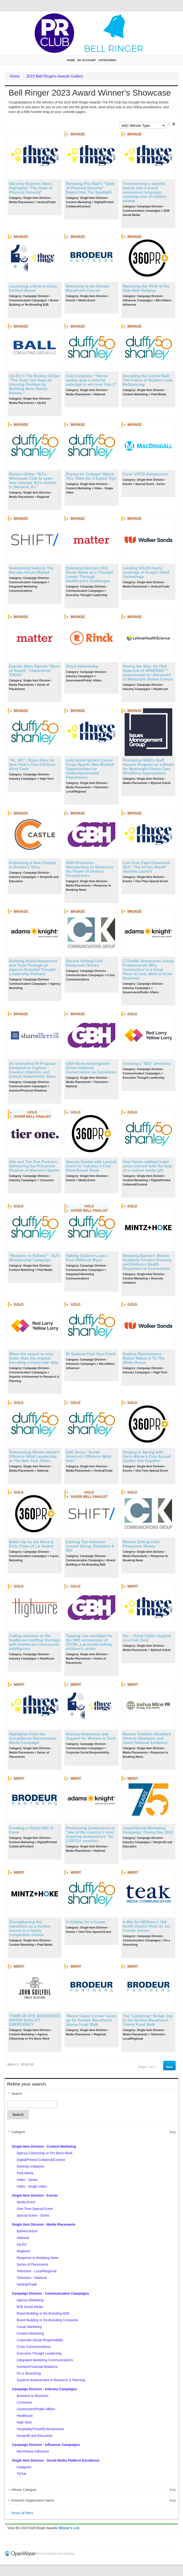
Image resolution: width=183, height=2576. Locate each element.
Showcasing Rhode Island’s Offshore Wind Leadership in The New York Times (34, 1456)
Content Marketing (30, 2333)
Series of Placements (32, 2264)
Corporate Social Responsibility (40, 2340)
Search (18, 2114)
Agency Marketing (30, 2300)
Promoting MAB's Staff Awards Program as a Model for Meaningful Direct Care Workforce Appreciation (148, 766)
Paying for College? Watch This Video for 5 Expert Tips (91, 476)
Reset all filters (22, 2513)
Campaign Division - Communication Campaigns (50, 2293)
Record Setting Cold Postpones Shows (84, 963)
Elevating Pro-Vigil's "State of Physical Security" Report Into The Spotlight (90, 188)
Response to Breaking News (38, 2258)
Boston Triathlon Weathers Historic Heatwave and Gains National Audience (147, 1738)
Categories (107, 60)
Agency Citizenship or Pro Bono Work (44, 2153)
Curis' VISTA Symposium (145, 474)
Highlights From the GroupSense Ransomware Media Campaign (32, 1738)
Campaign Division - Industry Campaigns (44, 2389)
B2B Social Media (30, 2307)
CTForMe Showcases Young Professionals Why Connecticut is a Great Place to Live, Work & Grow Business (148, 969)
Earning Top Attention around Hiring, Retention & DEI (90, 1546)
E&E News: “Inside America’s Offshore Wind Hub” (88, 1456)
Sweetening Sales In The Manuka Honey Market (31, 570)
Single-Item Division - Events (35, 2195)
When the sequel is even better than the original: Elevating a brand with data (33, 1358)
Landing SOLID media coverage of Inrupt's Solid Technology (146, 572)
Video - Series (27, 2180)
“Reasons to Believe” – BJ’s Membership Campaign (34, 1258)
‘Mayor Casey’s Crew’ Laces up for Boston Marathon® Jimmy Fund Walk (91, 2020)
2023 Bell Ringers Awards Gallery (54, 76)
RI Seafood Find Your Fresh (91, 1354)
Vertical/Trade (27, 2284)
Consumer (24, 2402)
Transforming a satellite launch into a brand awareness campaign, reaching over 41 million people (144, 192)
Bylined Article (27, 2231)
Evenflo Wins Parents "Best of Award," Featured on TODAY (34, 670)
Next (169, 2067)
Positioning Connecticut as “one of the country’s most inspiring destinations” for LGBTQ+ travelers (90, 1834)
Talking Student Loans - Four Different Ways (87, 1258)
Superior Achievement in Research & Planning (51, 2380)
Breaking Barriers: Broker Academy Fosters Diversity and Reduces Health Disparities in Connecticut (147, 1262)
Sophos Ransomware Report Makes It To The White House (143, 1358)
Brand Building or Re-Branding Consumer (47, 2320)
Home (71, 60)
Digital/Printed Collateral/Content (41, 2160)
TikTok (21, 2474)
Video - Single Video (32, 2186)
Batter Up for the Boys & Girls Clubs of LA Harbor (31, 1544)
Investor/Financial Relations (37, 2367)
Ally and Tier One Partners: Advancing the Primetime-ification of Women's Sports (34, 1166)
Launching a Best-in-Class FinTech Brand (33, 288)
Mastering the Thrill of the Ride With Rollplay (146, 288)
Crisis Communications (34, 2347)
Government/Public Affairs (36, 2409)
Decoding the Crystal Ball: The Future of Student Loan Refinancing (148, 380)
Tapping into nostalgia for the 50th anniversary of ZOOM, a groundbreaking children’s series (89, 1642)
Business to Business (32, 2396)
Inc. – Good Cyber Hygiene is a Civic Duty (147, 1638)
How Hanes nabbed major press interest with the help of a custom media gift (147, 1166)
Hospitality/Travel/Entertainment (40, 2429)
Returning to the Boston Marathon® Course (87, 288)
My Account (86, 60)
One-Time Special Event (35, 2209)
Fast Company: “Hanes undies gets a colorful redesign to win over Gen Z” (91, 380)
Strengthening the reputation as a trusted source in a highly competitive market (29, 1928)
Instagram (24, 2467)
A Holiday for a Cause (85, 1922)
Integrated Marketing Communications (45, 2360)
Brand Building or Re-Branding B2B (43, 2313)
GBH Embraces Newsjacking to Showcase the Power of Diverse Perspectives (89, 869)
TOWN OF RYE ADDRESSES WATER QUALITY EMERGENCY (34, 2020)
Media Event (26, 2202)
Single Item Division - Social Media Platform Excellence (55, 2460)
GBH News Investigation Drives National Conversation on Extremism (91, 1068)
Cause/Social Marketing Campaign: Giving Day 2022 (148, 1830)
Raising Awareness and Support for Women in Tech (90, 1736)
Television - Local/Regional (36, 2271)
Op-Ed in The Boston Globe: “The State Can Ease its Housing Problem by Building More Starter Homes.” (34, 384)
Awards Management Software (55, 2553)
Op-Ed (21, 2244)
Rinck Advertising (82, 666)
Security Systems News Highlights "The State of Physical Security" (30, 188)
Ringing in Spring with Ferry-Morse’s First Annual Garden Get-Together (147, 1456)
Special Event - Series (33, 2215)
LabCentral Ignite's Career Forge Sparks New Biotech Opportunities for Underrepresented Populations (90, 768)
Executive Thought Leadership (39, 2353)
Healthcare (25, 2416)
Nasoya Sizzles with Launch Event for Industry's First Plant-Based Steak (91, 1166)
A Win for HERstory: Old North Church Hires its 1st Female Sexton (146, 1926)
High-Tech (24, 2422)
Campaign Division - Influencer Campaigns (46, 2445)
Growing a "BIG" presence (147, 1064)
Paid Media (25, 2173)
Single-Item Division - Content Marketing (44, 2146)
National (23, 2238)
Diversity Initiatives (30, 2166)
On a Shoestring (29, 2373)
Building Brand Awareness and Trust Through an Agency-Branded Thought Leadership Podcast (33, 967)
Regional (23, 2251)
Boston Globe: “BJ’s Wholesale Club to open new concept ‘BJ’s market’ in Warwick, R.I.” (32, 480)
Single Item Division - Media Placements (44, 2224)
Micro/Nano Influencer (33, 2451)
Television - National (31, 2278)
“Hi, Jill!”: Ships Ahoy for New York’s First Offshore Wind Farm (32, 764)
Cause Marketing (29, 2327)
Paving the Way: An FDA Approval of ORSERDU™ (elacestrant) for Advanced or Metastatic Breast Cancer (148, 672)
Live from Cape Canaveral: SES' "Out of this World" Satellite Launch (147, 867)
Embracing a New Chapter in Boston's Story (32, 865)
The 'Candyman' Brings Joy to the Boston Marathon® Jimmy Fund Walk (148, 2020)
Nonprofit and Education (34, 2436)
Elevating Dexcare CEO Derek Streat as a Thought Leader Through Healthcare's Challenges (89, 574)
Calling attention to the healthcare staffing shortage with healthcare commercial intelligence (34, 1642)
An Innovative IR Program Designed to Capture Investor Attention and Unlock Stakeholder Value (32, 1070)
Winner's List (68, 2528)
